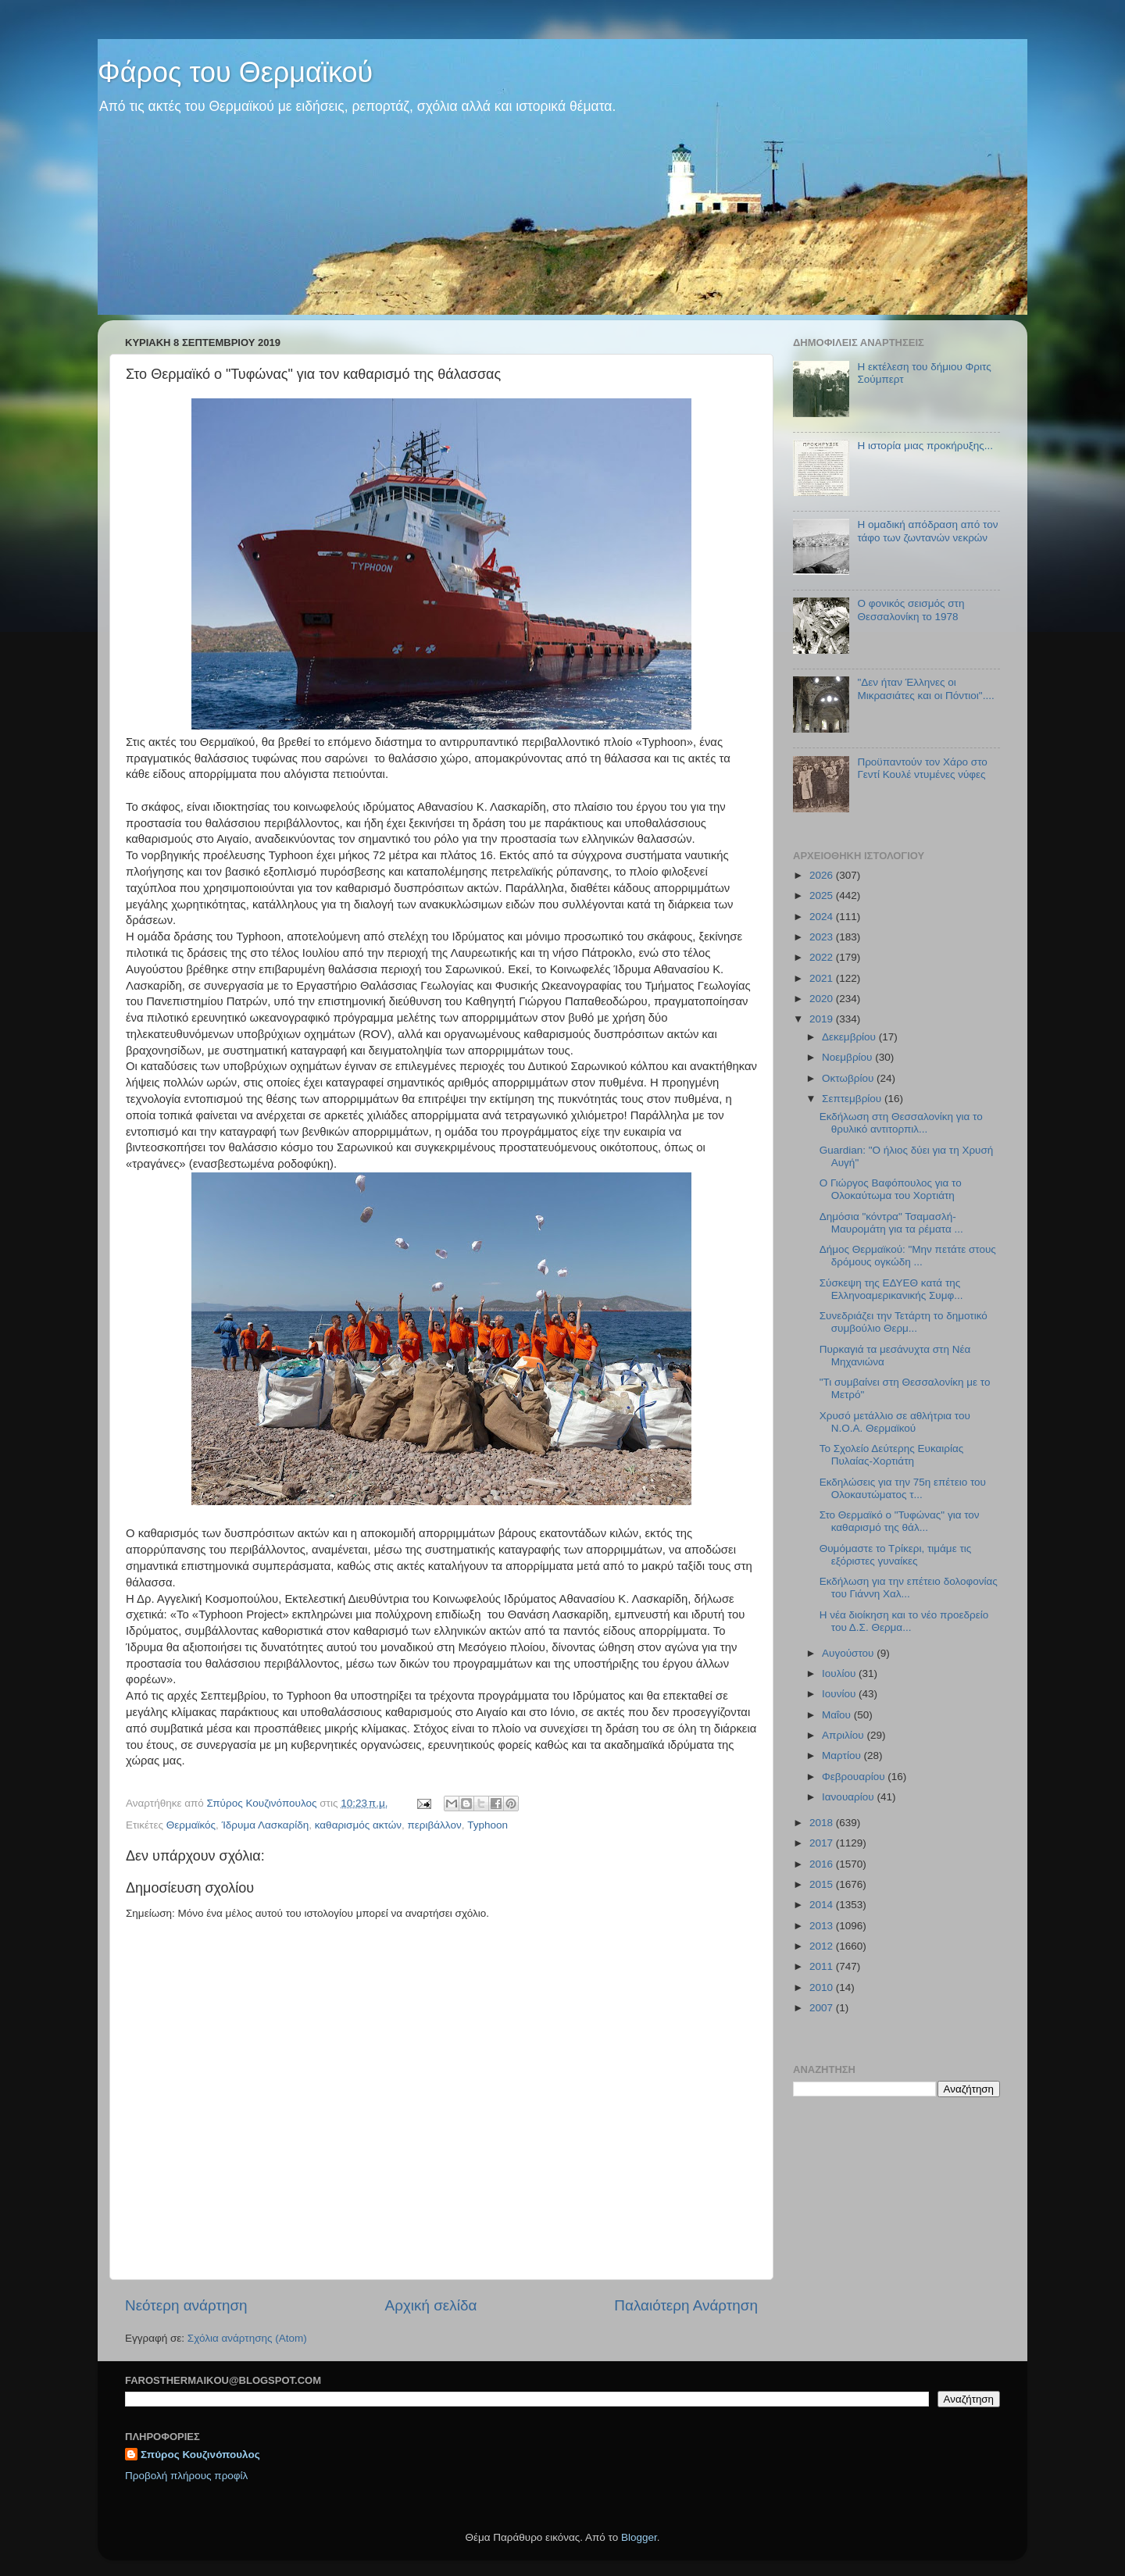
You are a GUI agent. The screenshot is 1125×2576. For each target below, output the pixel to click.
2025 (822, 895)
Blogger (639, 2537)
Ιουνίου (840, 1694)
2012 (822, 1946)
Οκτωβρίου (849, 1078)
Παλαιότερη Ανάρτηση (686, 2305)
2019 (822, 1019)
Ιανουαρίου (849, 1797)
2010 (822, 1987)
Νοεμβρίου (848, 1057)
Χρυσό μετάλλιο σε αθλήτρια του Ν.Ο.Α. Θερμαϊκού (895, 1422)
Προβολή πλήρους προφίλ (186, 2475)
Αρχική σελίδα (431, 2305)
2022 (822, 957)
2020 (822, 998)
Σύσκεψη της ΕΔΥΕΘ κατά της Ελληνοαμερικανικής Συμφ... (891, 1289)
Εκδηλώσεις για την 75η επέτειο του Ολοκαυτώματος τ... (903, 1488)
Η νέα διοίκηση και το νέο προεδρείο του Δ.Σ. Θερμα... (904, 1621)
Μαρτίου (843, 1755)
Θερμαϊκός (191, 1825)
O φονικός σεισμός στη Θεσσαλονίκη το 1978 (910, 610)
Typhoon (487, 1825)
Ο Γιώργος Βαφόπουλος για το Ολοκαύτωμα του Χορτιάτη (891, 1189)
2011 (822, 1966)
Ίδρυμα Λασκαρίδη (265, 1825)
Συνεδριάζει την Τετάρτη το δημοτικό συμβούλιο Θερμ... (904, 1322)
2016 (822, 1864)
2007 (822, 2008)
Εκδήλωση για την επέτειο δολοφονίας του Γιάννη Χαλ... (909, 1587)
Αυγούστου (849, 1653)
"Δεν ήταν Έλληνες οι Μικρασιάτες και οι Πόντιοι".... (925, 688)
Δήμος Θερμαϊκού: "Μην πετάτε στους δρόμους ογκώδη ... (908, 1255)
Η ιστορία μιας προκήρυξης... (925, 445)
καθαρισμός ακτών (358, 1825)
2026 (822, 875)
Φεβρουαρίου (855, 1776)
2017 (822, 1843)
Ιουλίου (840, 1673)
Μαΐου (838, 1715)
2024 (822, 916)
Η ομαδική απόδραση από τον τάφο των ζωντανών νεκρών (927, 531)
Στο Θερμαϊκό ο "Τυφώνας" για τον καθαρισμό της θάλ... (900, 1521)
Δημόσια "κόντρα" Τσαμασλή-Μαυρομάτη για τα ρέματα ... (891, 1223)
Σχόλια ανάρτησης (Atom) (247, 2338)
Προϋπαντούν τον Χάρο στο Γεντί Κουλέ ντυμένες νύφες (922, 768)
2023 (822, 937)
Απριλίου (844, 1735)
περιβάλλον (435, 1825)
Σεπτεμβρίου (853, 1098)
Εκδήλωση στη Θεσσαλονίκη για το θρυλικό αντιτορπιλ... (901, 1123)
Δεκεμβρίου (850, 1037)
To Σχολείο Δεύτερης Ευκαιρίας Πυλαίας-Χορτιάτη (892, 1455)
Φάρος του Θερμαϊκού (235, 72)
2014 (822, 1905)
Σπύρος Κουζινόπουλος (200, 2454)
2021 (822, 978)
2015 (822, 1884)
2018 (822, 1823)
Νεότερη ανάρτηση (186, 2305)
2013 (822, 1926)
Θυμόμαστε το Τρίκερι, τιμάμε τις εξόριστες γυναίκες (896, 1555)
